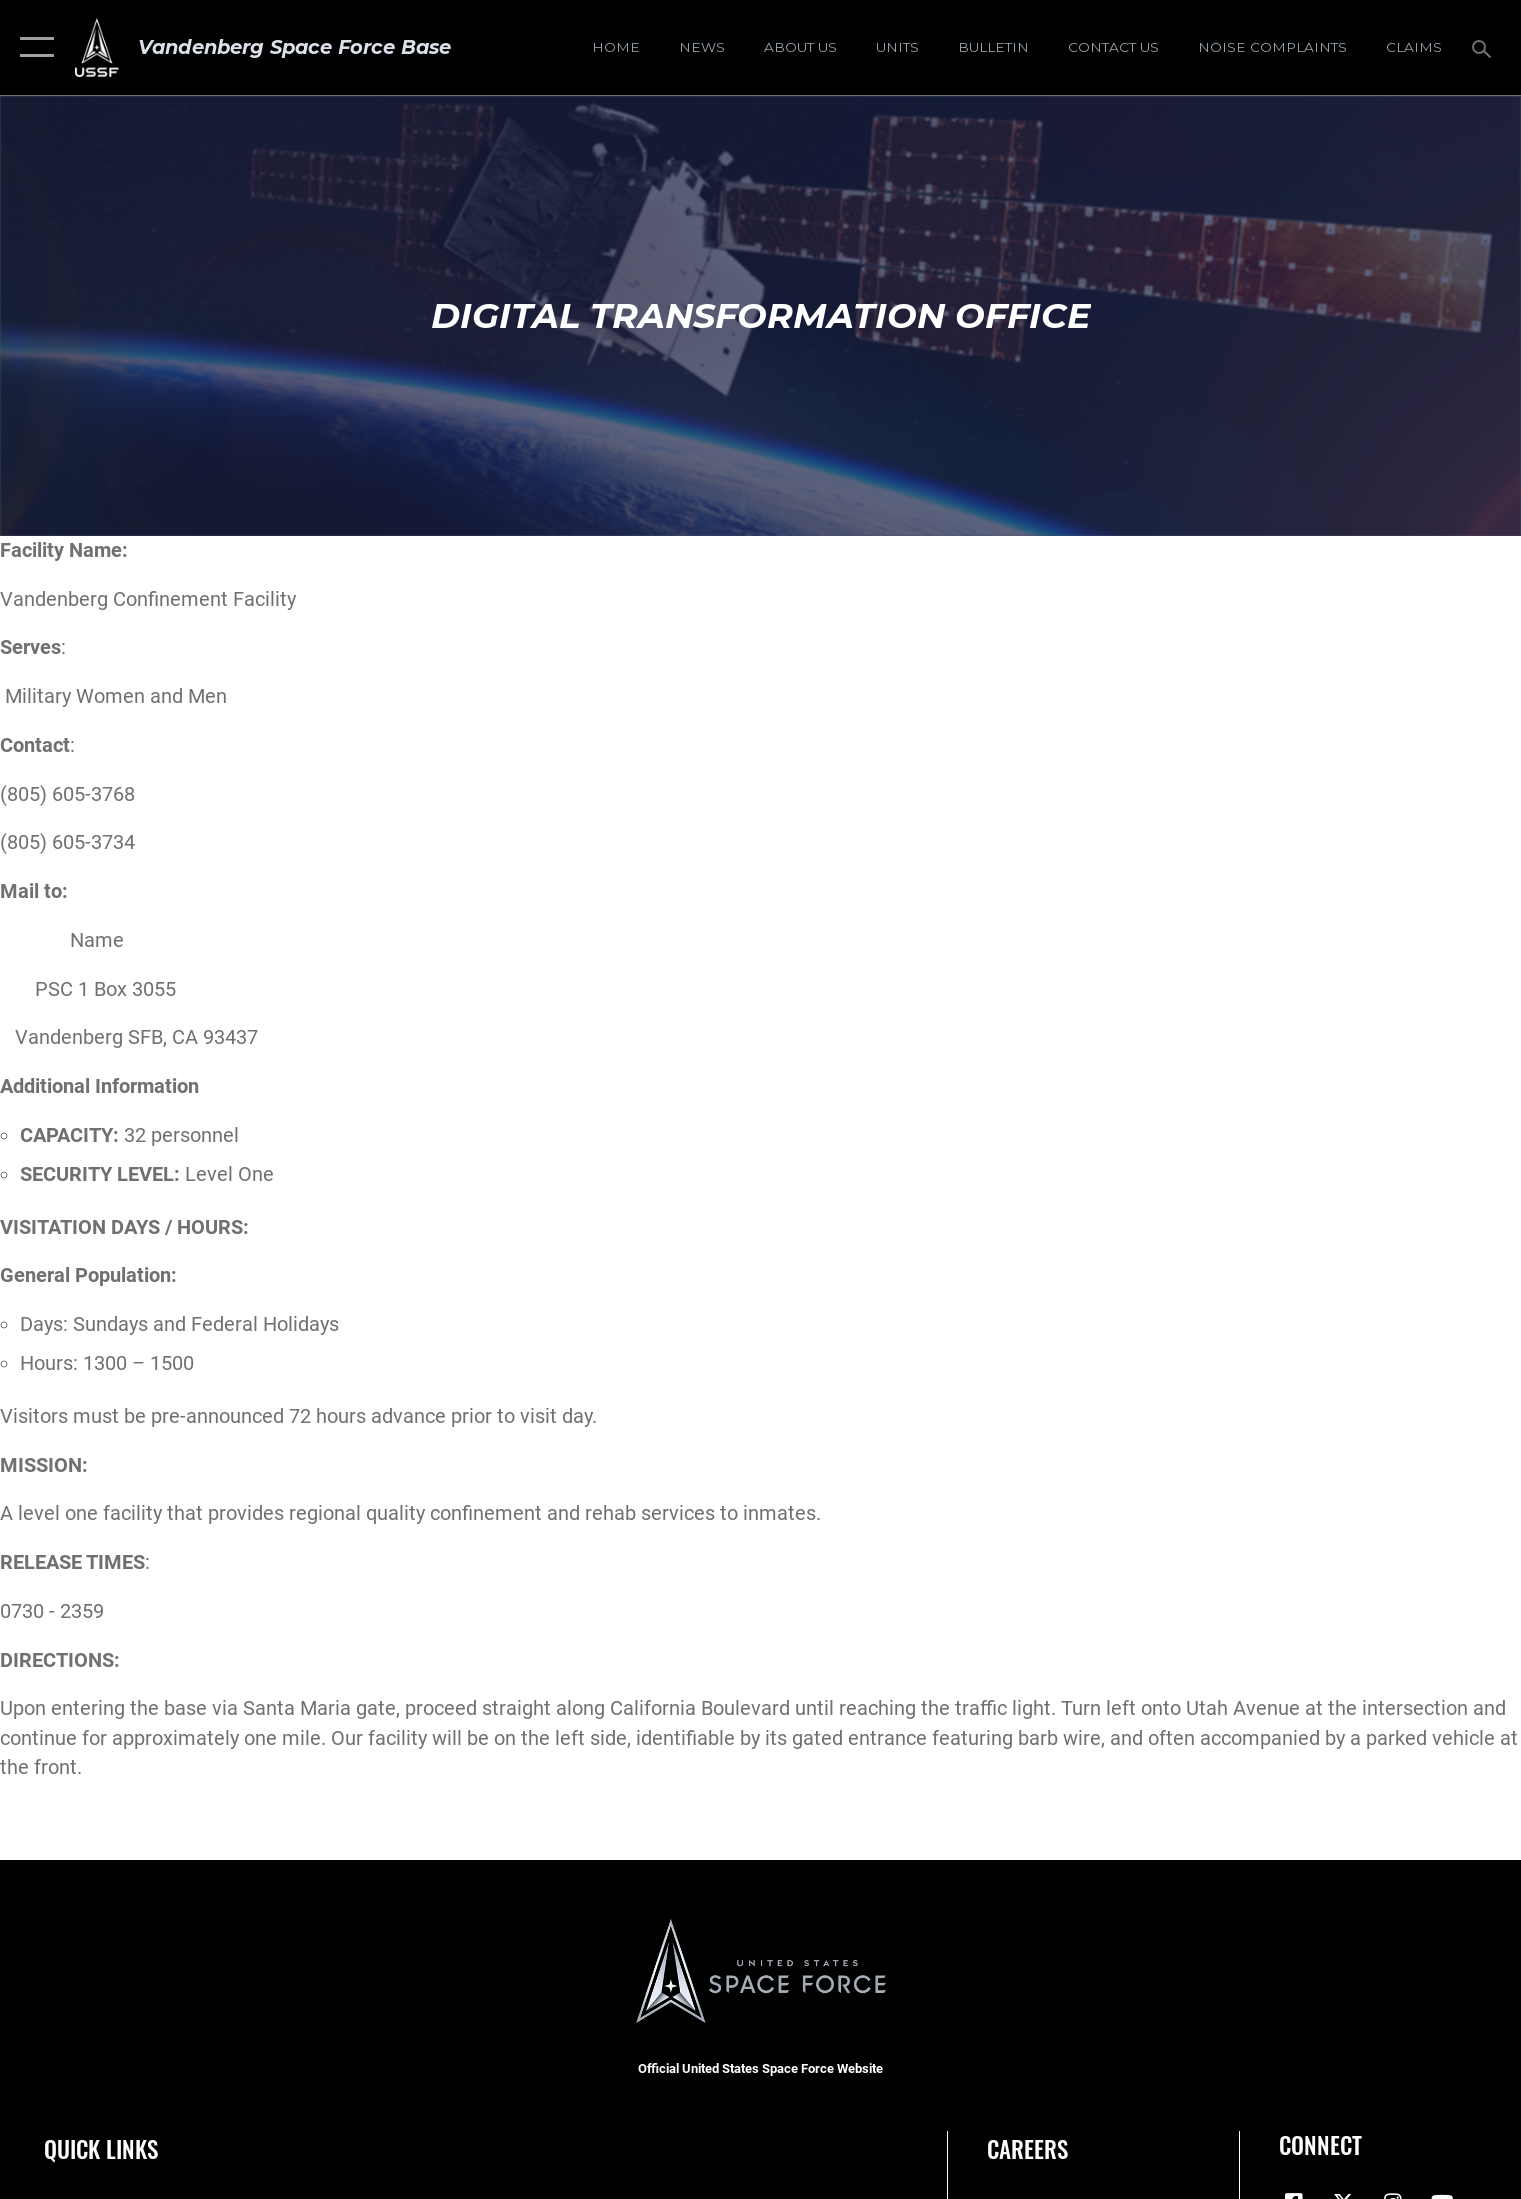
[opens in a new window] (1272, 48)
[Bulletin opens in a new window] (993, 48)
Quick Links (101, 2148)
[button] (32, 47)
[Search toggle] (1483, 47)
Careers (1027, 2148)
